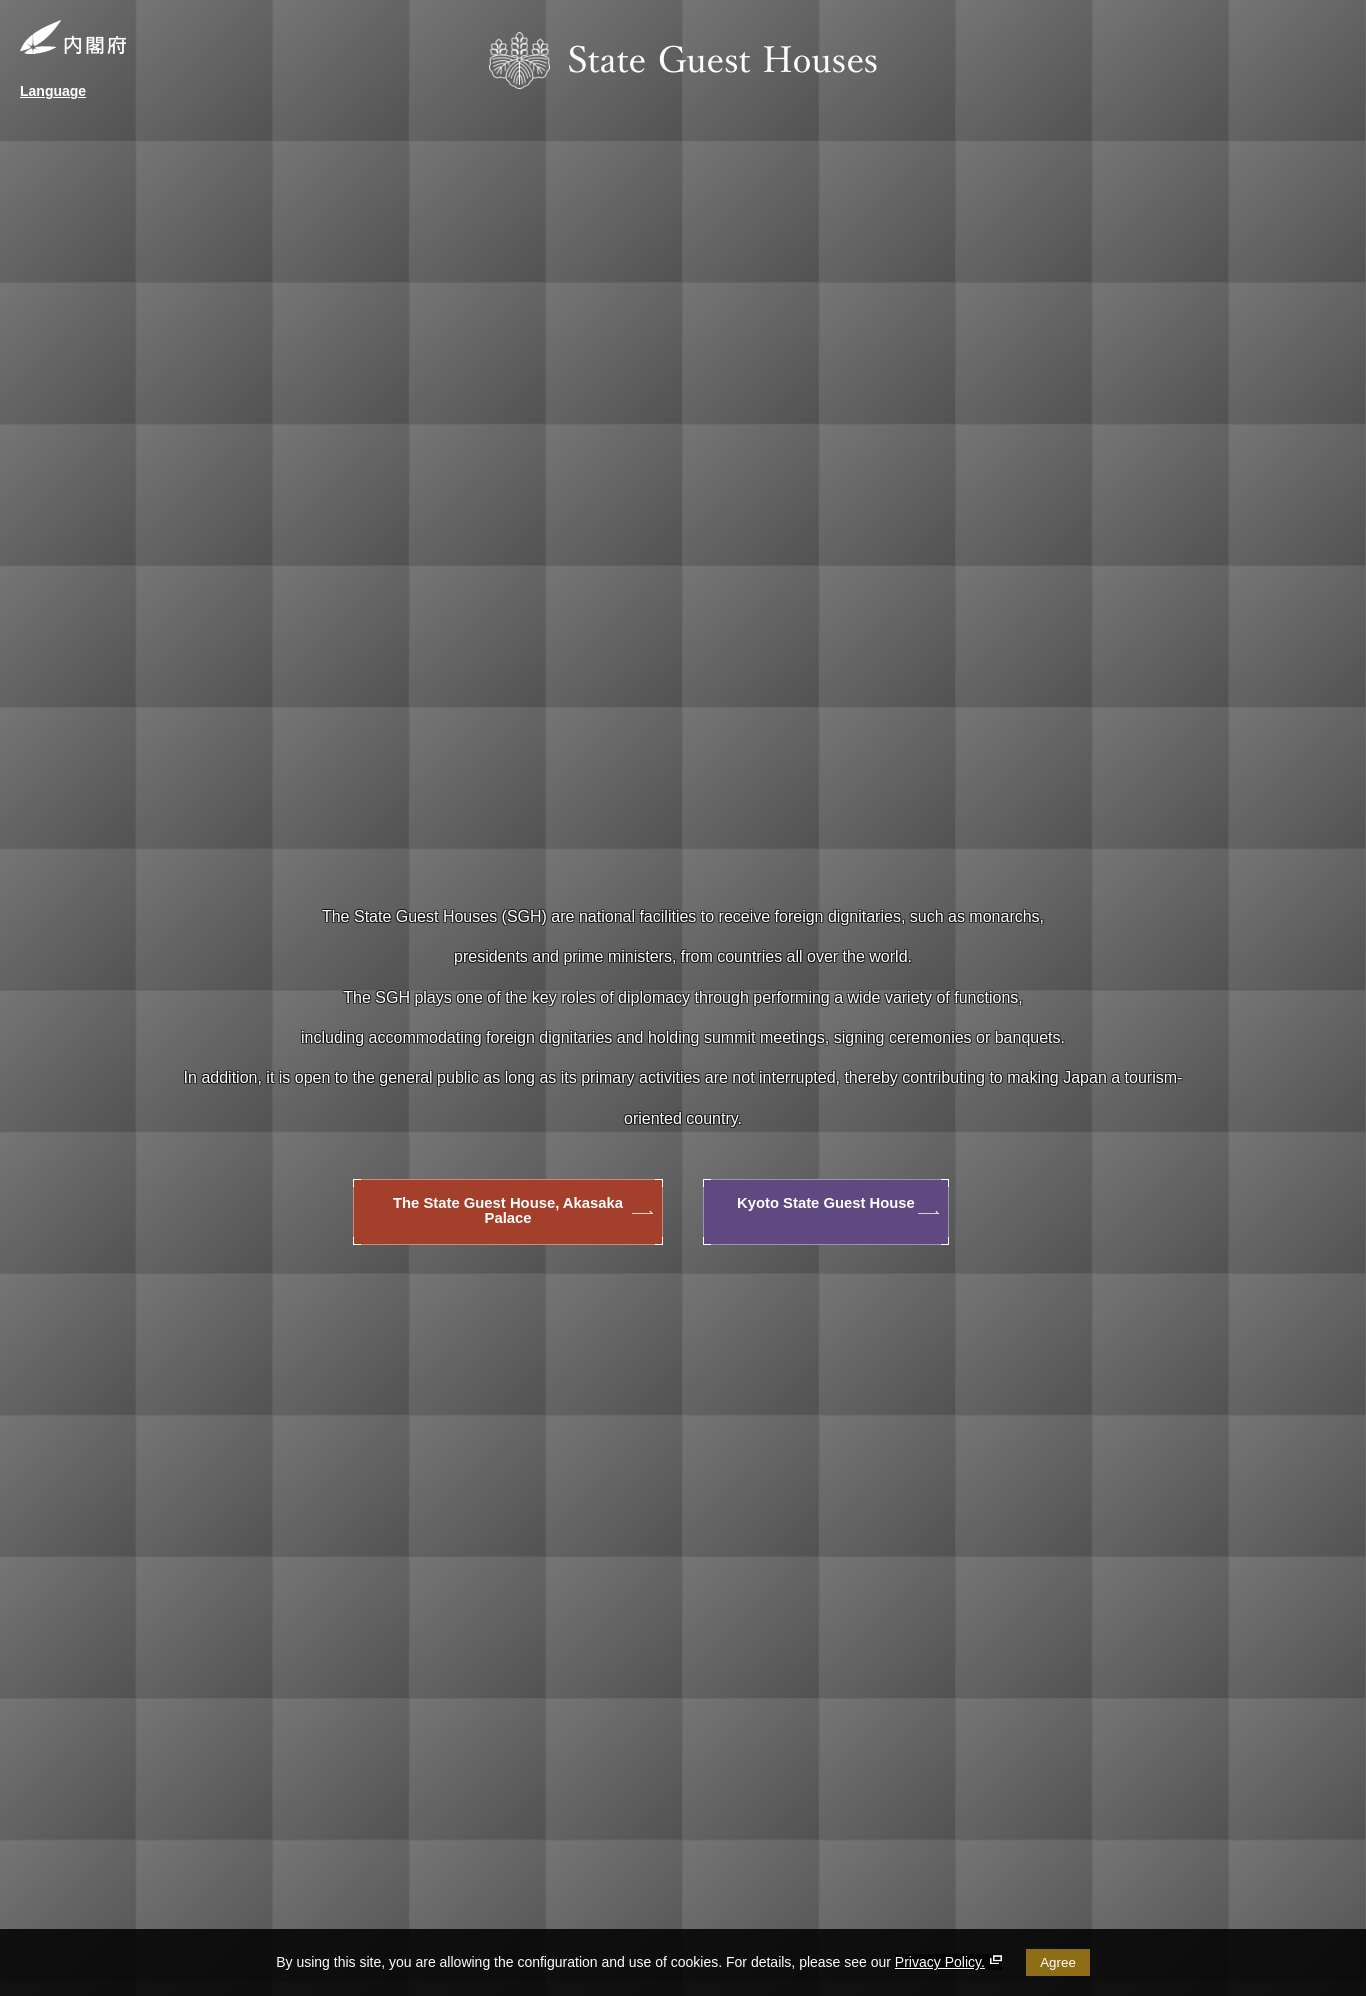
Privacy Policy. (948, 1962)
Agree (1058, 1962)
